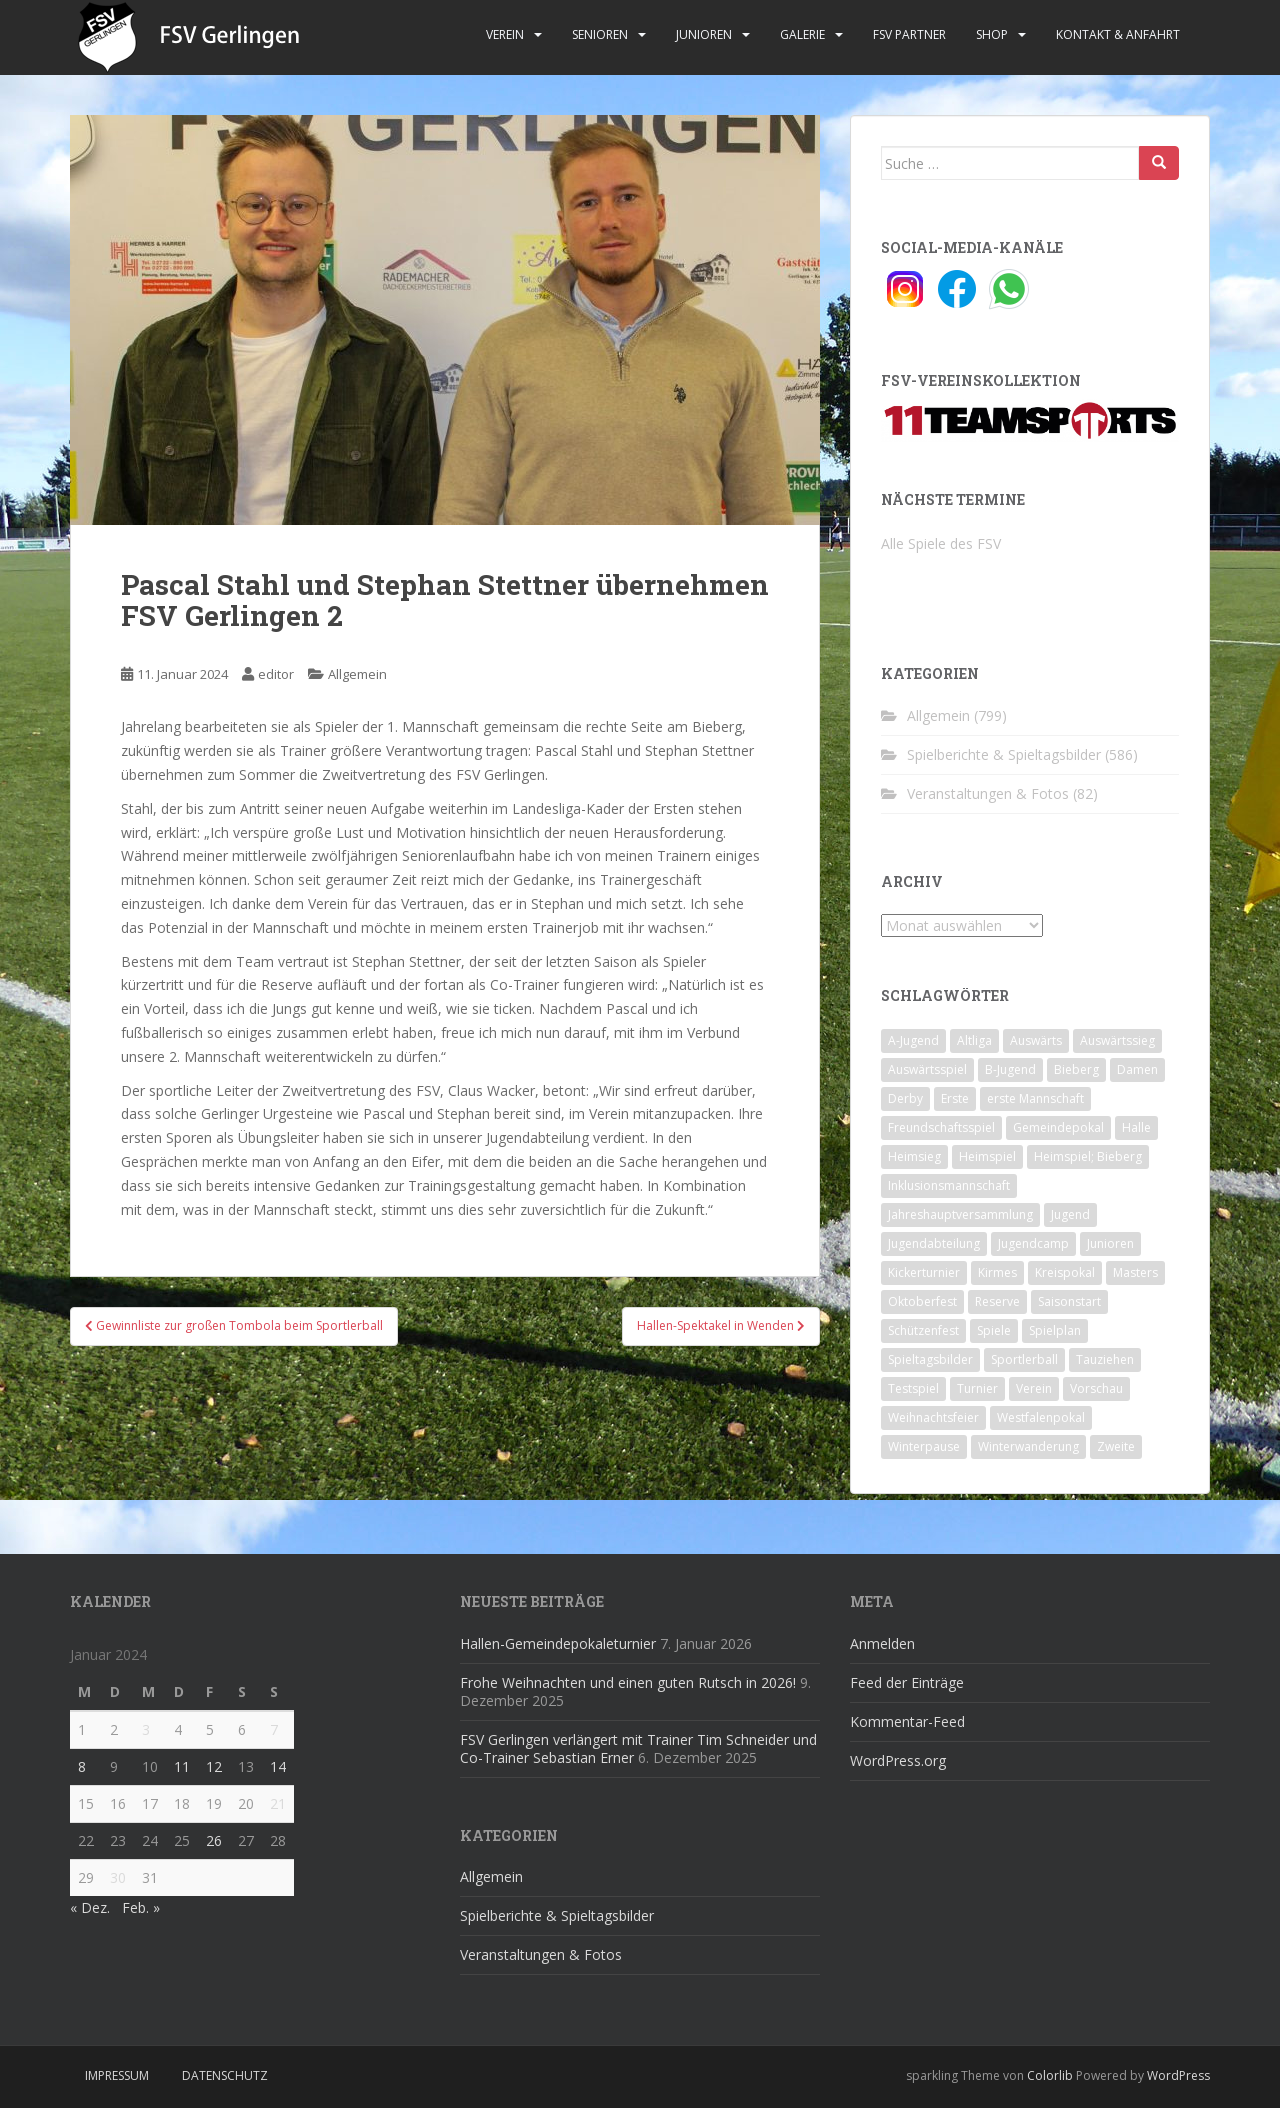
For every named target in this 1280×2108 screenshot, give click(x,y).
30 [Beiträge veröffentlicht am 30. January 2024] (118, 1877)
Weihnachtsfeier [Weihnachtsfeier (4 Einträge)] (933, 1417)
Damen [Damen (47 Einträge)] (1137, 1069)
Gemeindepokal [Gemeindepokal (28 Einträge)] (1058, 1127)
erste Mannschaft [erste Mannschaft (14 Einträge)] (1035, 1098)
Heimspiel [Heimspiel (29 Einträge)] (987, 1156)
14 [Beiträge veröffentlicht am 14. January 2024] (278, 1766)
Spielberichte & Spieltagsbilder (1004, 754)
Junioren (704, 34)
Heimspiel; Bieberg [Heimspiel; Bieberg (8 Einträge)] (1088, 1156)
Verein (505, 34)
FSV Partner (909, 34)
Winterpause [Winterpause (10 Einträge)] (924, 1446)
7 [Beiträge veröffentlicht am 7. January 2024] (274, 1729)
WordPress (1178, 2075)
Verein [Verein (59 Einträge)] (1034, 1388)
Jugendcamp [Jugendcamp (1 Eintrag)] (1033, 1243)
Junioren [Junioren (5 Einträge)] (1110, 1243)
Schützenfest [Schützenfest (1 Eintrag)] (923, 1330)
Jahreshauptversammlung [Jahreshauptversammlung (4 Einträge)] (960, 1214)
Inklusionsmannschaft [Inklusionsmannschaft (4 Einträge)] (949, 1185)
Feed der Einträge (907, 1682)
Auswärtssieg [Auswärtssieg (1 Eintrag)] (1117, 1040)
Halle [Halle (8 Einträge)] (1136, 1127)
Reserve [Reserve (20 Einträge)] (997, 1301)
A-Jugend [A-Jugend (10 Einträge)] (913, 1040)
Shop (992, 34)
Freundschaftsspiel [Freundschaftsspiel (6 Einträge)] (941, 1127)
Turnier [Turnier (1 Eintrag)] (977, 1388)
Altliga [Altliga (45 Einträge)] (974, 1040)
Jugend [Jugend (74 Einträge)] (1070, 1214)
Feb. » (141, 1907)
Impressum (117, 2075)
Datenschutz (225, 2075)
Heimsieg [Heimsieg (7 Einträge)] (914, 1156)
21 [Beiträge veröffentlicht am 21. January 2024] (278, 1803)
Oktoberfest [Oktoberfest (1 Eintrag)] (922, 1301)
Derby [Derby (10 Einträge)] (905, 1098)
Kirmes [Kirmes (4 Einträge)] (997, 1272)
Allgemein (357, 674)
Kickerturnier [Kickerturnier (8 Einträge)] (924, 1272)
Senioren (600, 34)
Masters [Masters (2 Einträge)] (1135, 1272)
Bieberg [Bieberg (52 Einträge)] (1076, 1069)
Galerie (802, 34)
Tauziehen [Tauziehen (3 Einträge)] (1105, 1359)
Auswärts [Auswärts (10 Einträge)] (1036, 1040)
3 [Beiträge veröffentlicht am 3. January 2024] (146, 1729)
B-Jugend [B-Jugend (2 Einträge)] (1010, 1069)
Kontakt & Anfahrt (1118, 34)
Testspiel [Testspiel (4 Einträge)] (913, 1388)
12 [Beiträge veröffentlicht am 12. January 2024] (214, 1766)
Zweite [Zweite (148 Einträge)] (1116, 1446)
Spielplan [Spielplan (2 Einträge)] (1055, 1330)
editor (276, 674)
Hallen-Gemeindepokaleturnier (558, 1643)
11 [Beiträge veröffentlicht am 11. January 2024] (182, 1766)
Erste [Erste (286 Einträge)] (955, 1098)
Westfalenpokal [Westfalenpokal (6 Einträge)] (1041, 1417)
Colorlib (1050, 2075)
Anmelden (882, 1643)
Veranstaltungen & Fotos (988, 793)
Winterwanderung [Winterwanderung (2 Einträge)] (1028, 1446)
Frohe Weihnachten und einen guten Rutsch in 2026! (628, 1682)
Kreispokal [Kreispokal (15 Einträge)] (1065, 1272)
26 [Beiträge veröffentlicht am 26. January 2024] (214, 1840)
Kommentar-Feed (907, 1721)
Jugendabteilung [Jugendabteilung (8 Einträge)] (934, 1243)
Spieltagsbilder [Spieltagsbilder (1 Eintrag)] (930, 1359)
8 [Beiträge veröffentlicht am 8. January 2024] (82, 1766)
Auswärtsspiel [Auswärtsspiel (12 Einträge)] (927, 1069)
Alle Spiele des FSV (941, 543)
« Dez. (90, 1907)
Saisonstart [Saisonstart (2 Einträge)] (1069, 1301)
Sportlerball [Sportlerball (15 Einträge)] (1024, 1359)
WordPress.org (898, 1760)
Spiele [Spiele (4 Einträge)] (994, 1330)
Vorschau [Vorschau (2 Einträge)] (1096, 1388)
